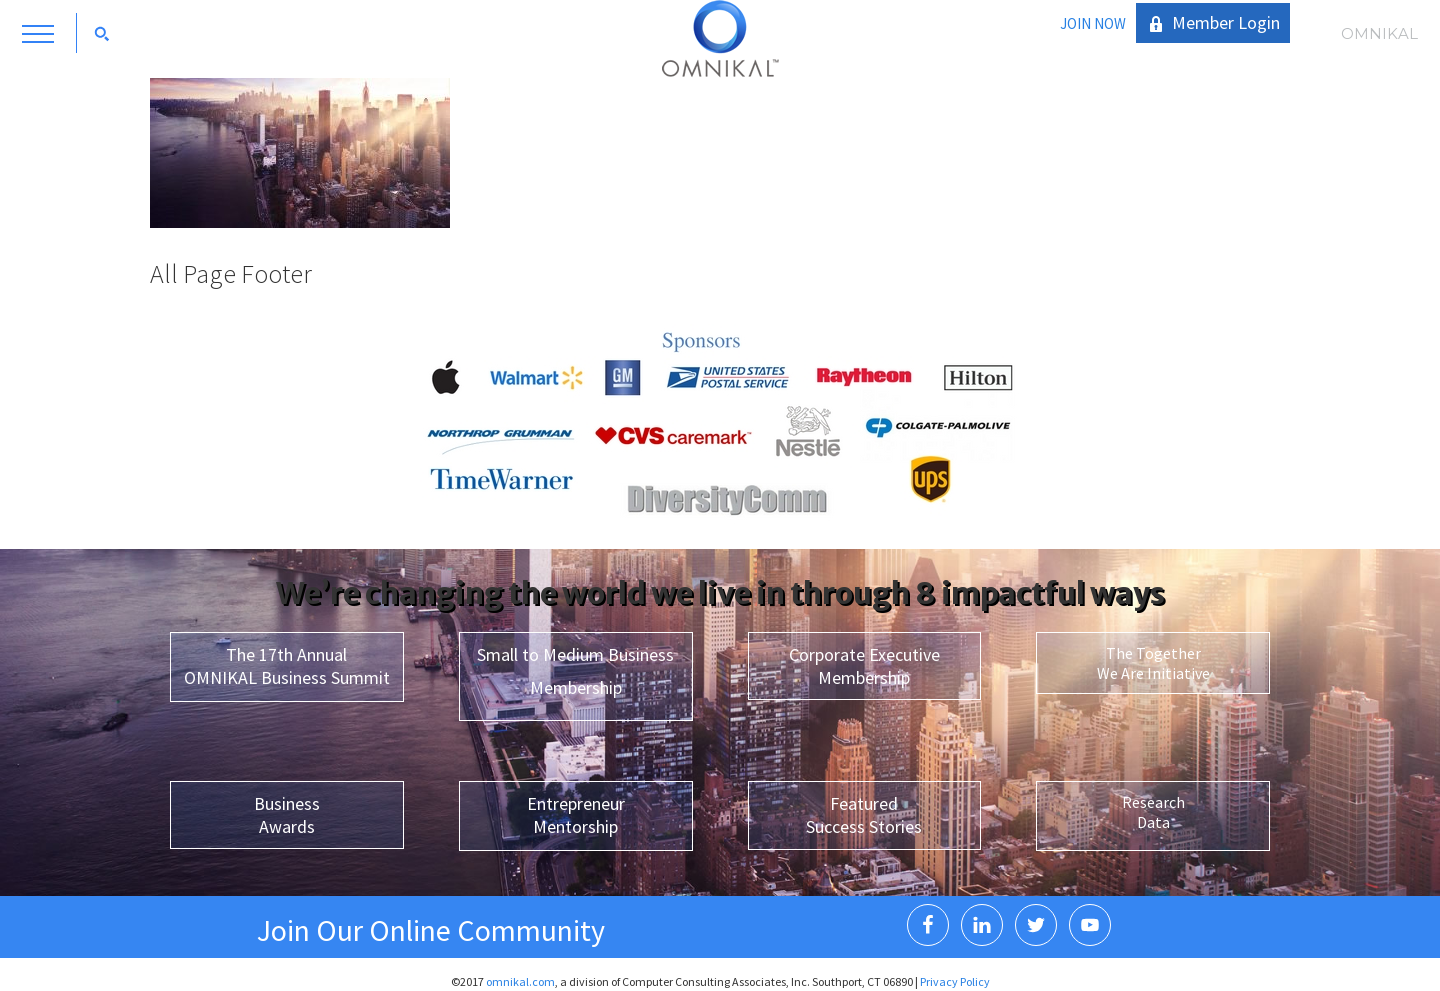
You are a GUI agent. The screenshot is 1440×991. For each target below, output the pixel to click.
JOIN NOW (1093, 23)
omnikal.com (520, 981)
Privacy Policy (955, 981)
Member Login (1226, 22)
